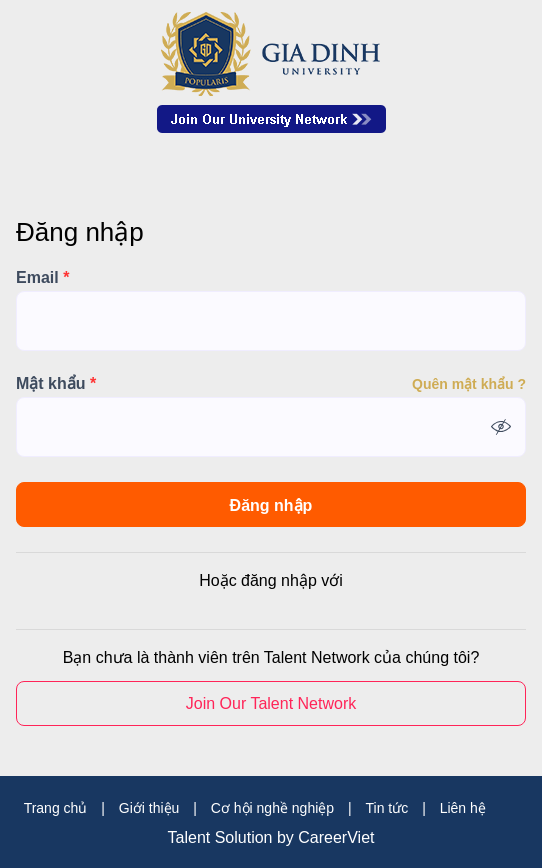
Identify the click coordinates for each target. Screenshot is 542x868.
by (287, 838)
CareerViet (336, 838)
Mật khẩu (56, 384)
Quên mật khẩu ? (469, 384)
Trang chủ (56, 808)
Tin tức (387, 808)
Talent (191, 838)
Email (42, 278)
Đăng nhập (271, 505)
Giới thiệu (149, 808)
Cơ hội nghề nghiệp (272, 808)
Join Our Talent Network (271, 119)
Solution (246, 838)
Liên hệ (463, 808)
